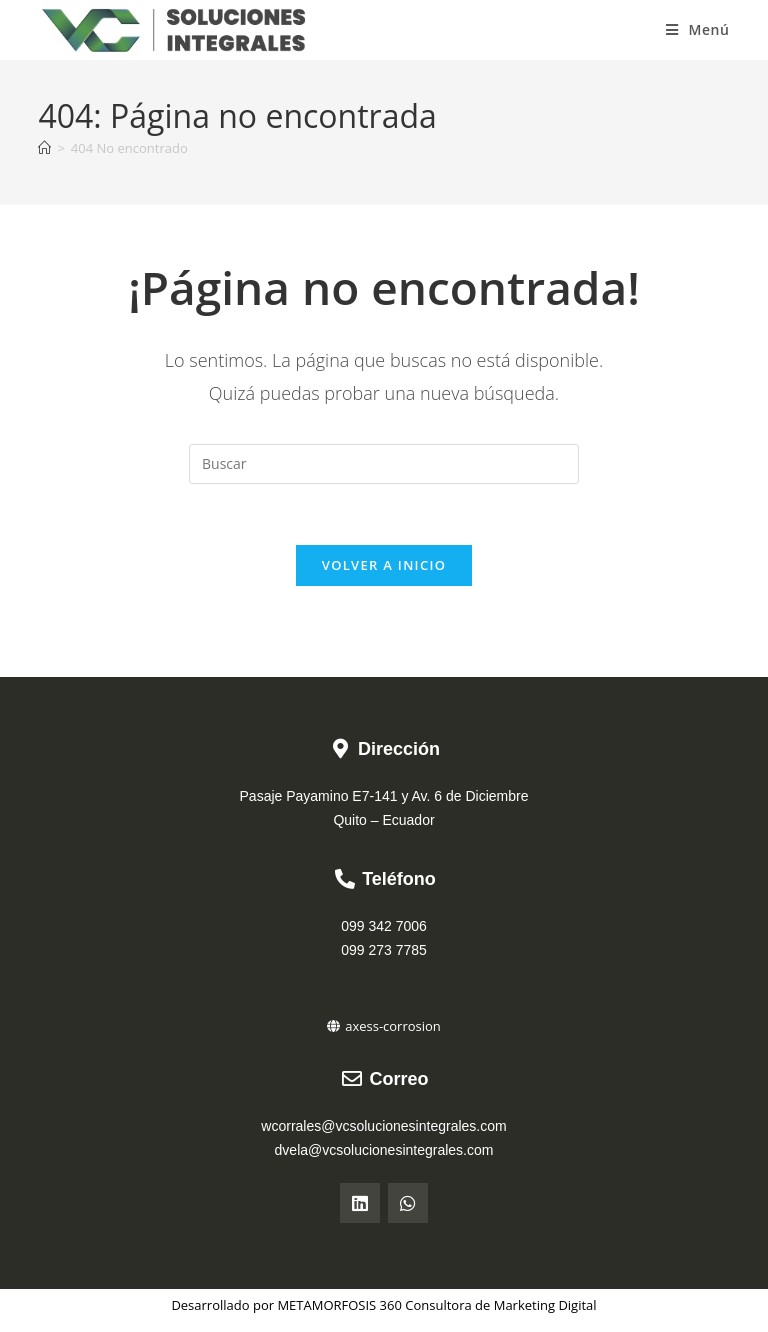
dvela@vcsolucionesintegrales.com (384, 1150)
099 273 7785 (384, 950)
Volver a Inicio (384, 565)
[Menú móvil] (698, 29)
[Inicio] (44, 148)
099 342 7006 (384, 926)
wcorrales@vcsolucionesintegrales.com (383, 1126)
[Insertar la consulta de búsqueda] (384, 464)
